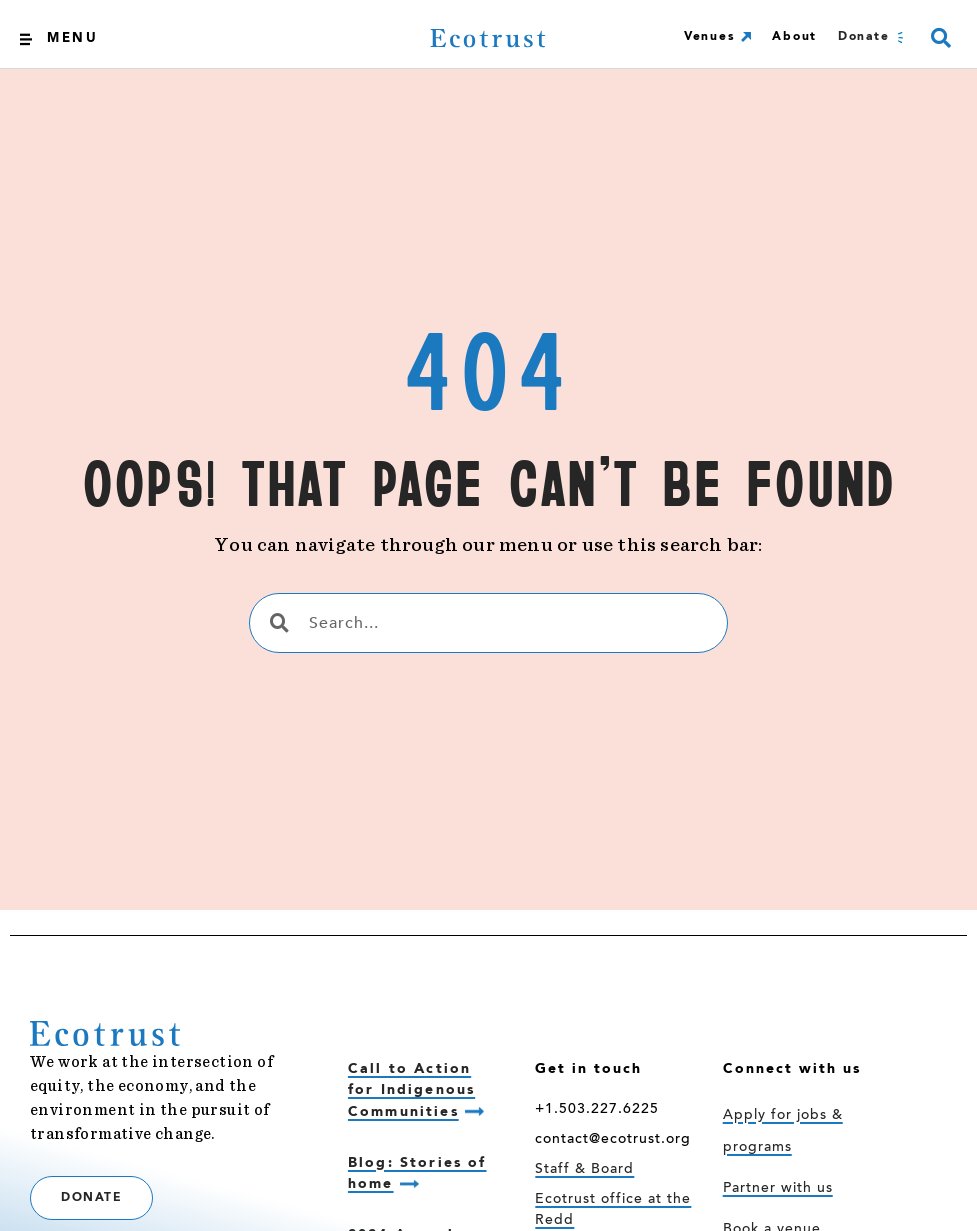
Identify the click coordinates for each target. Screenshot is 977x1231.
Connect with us (792, 1069)
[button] (940, 38)
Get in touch (588, 1069)
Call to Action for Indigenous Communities (411, 1090)
